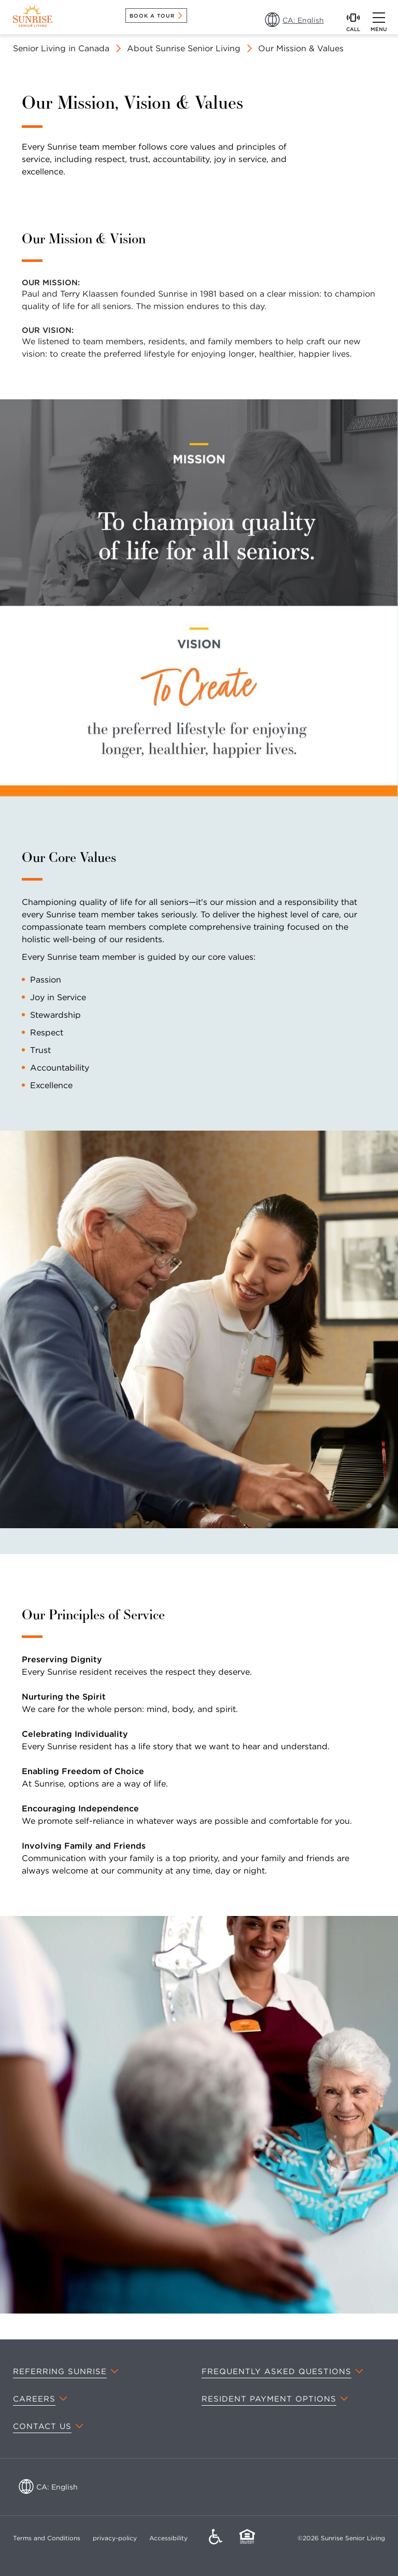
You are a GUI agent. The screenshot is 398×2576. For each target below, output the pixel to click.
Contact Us (42, 2426)
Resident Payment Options (269, 2399)
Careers (34, 2399)
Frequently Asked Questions (276, 2371)
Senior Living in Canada (61, 48)
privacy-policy (115, 2538)
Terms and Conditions (46, 2538)
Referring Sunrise (60, 2371)
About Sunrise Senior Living (183, 48)
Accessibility (168, 2538)
